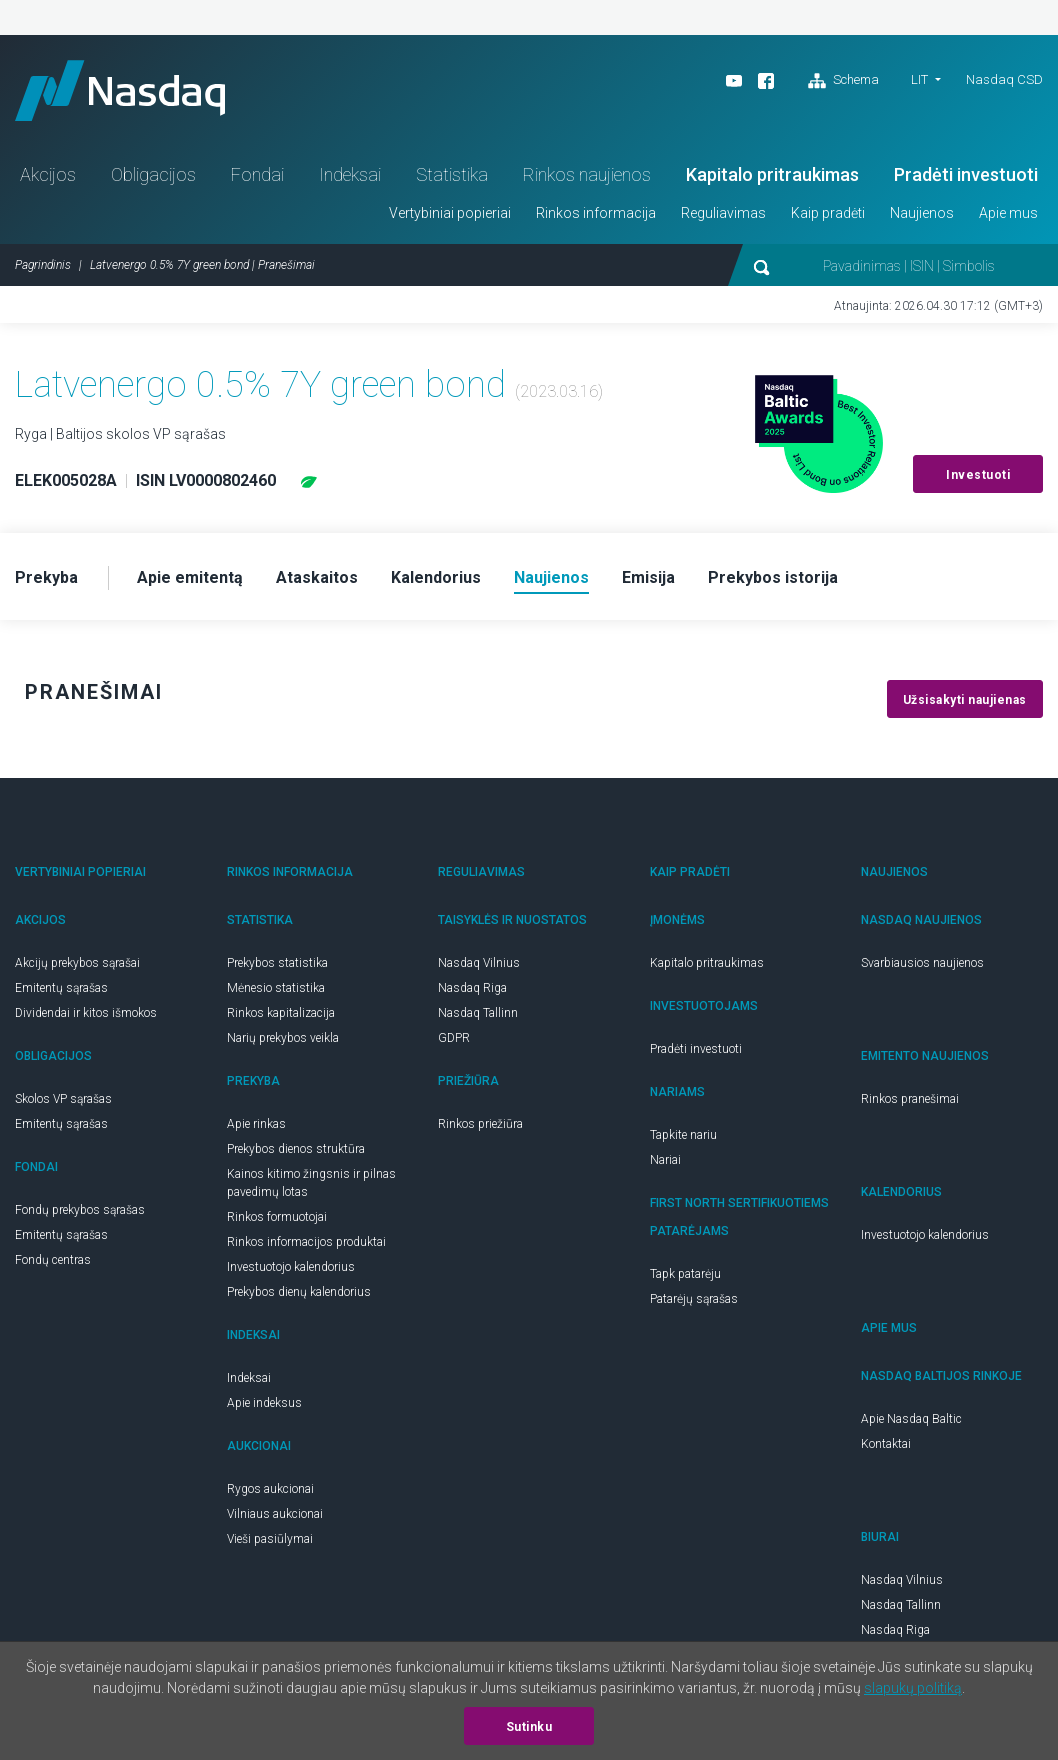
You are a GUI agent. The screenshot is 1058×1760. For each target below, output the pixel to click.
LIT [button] (919, 79)
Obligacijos (153, 174)
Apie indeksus (264, 1403)
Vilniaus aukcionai (275, 1514)
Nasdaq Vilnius (479, 963)
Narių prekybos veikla (283, 1038)
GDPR (454, 1038)
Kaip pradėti (828, 213)
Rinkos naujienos (587, 174)
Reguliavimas (723, 213)
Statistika (452, 174)
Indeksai (350, 174)
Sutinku (529, 1727)
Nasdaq (120, 90)
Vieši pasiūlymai (270, 1539)
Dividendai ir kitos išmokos (86, 1013)
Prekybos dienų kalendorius (299, 1292)
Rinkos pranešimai (910, 1099)
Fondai (257, 174)
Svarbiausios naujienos (922, 963)
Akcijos (48, 174)
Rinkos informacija (596, 213)
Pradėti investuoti (966, 174)
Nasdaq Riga (472, 988)
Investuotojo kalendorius (291, 1267)
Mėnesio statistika (276, 988)
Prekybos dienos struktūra (296, 1149)
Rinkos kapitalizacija (281, 1013)
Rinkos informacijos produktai (306, 1242)
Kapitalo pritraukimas (772, 174)
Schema (843, 81)
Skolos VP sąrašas (63, 1099)
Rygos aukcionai (270, 1489)
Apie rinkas (256, 1124)
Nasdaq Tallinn (478, 1013)
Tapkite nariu (683, 1135)
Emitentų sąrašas (61, 988)
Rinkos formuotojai (277, 1217)
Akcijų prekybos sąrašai (77, 963)
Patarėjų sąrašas (694, 1299)
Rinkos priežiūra (480, 1124)
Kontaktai (886, 1444)
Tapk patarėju (685, 1274)
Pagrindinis (43, 265)
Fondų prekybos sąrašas (80, 1210)
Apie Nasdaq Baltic (911, 1419)
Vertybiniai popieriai (450, 213)
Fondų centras (53, 1260)
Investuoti (978, 475)
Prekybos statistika (277, 963)
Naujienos (922, 213)
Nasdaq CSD (1004, 79)
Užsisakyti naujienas (965, 700)
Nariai (665, 1160)
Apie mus (1008, 213)
